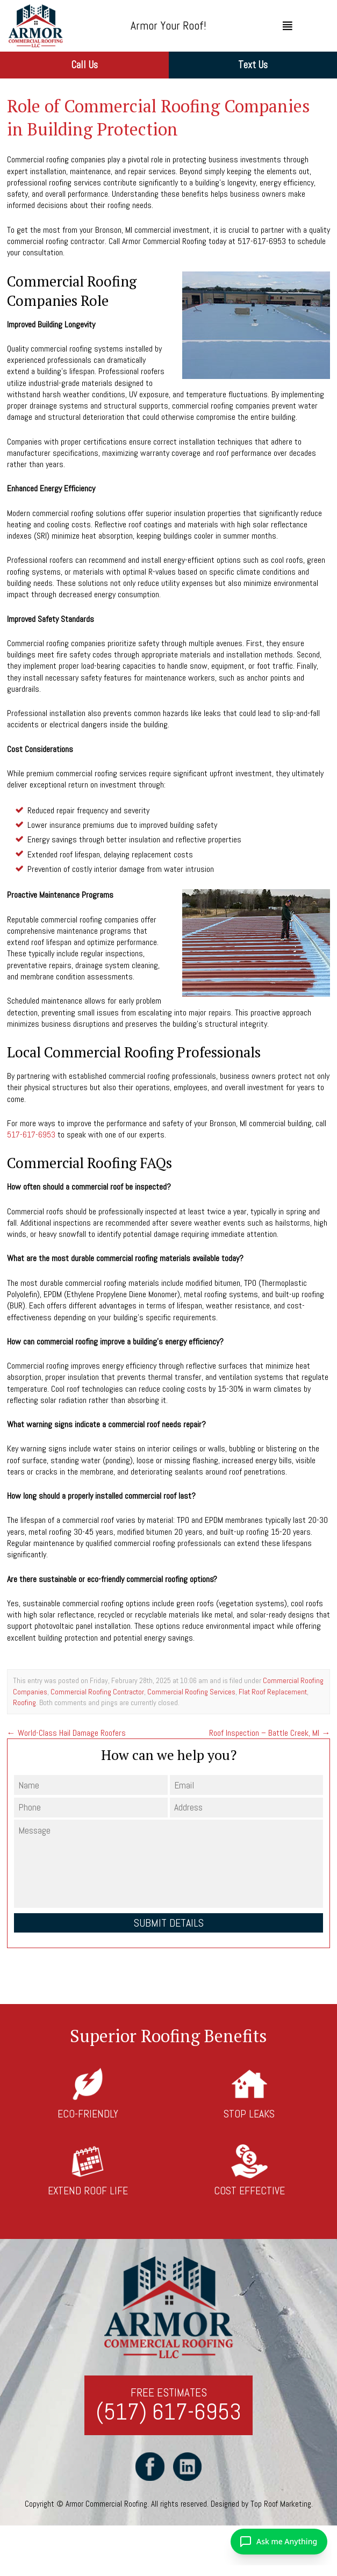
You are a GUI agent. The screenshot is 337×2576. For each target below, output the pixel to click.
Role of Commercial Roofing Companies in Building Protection (158, 117)
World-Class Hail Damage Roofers (66, 1732)
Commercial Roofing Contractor (97, 1692)
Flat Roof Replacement (273, 1692)
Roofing (24, 1702)
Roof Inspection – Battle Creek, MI (269, 1732)
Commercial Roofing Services (191, 1692)
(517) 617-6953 (168, 2412)
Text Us (253, 64)
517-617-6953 (31, 1134)
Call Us (84, 64)
